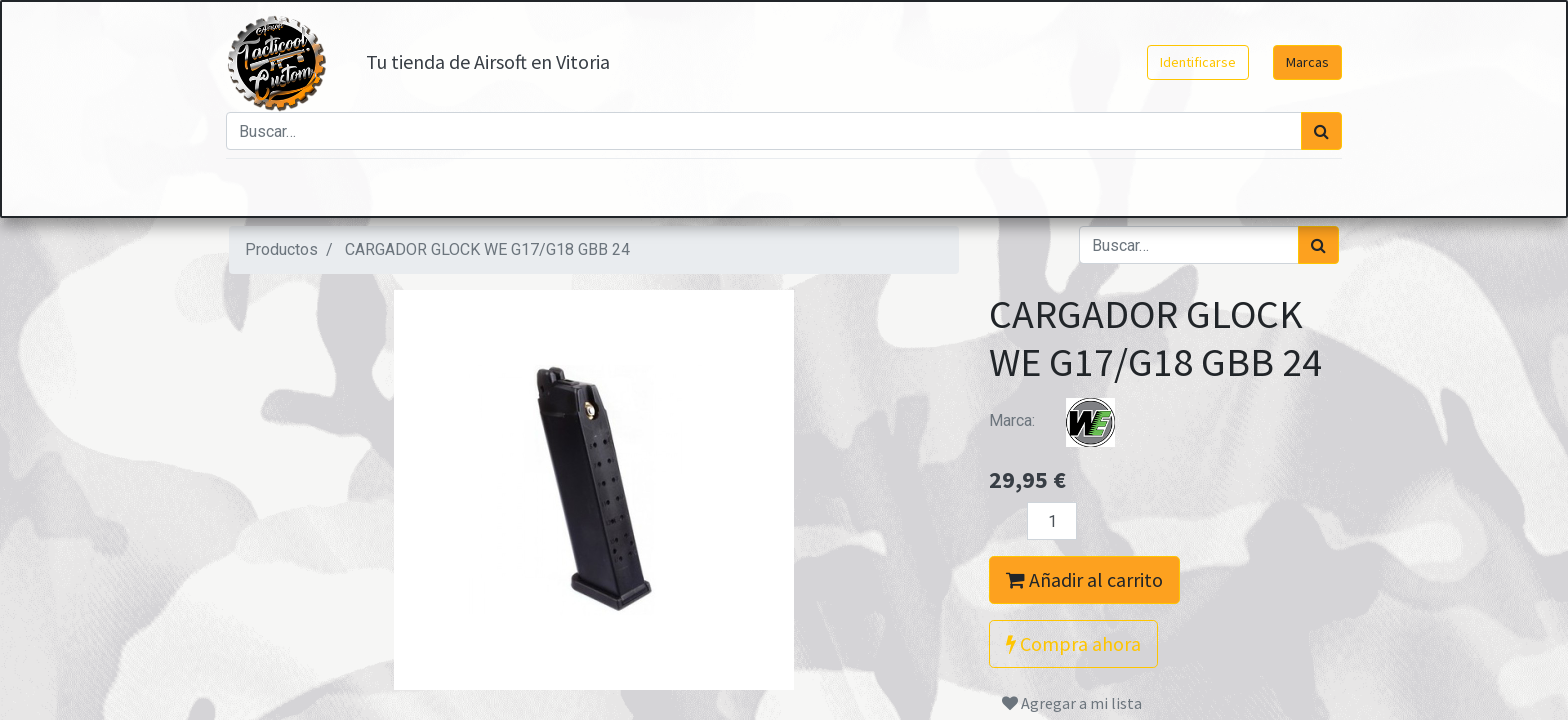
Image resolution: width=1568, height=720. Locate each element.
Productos (281, 249)
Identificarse (1195, 62)
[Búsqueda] (1318, 131)
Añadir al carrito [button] (1084, 579)
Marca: (1064, 420)
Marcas (1304, 62)
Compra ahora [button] (1073, 643)
